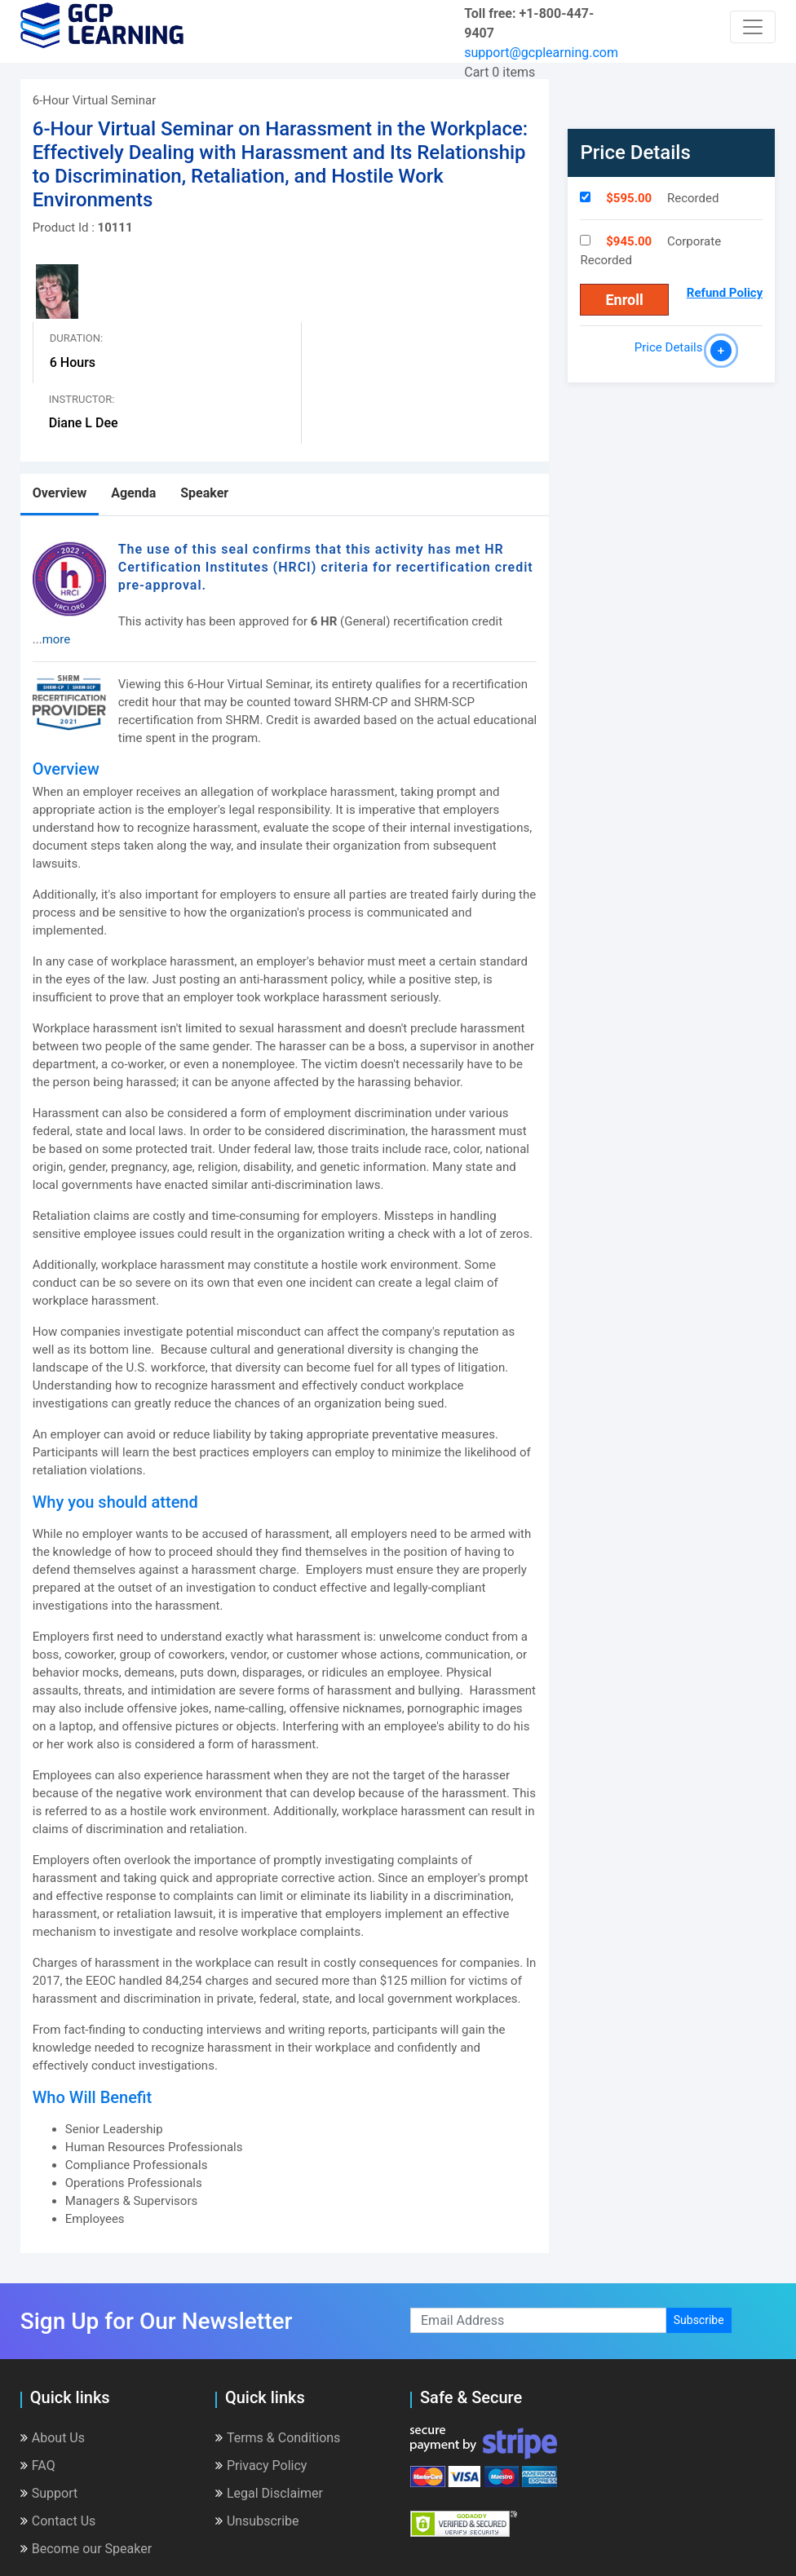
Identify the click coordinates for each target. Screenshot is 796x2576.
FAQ (37, 2465)
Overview (59, 493)
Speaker (204, 493)
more (56, 639)
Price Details (672, 347)
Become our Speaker (86, 2548)
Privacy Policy (261, 2465)
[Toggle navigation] (753, 27)
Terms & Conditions (278, 2438)
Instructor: (82, 399)
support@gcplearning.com (541, 52)
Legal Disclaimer (269, 2493)
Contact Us (58, 2521)
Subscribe (699, 2319)
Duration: (76, 338)
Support (48, 2493)
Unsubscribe (257, 2521)
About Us (52, 2438)
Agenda (133, 493)
